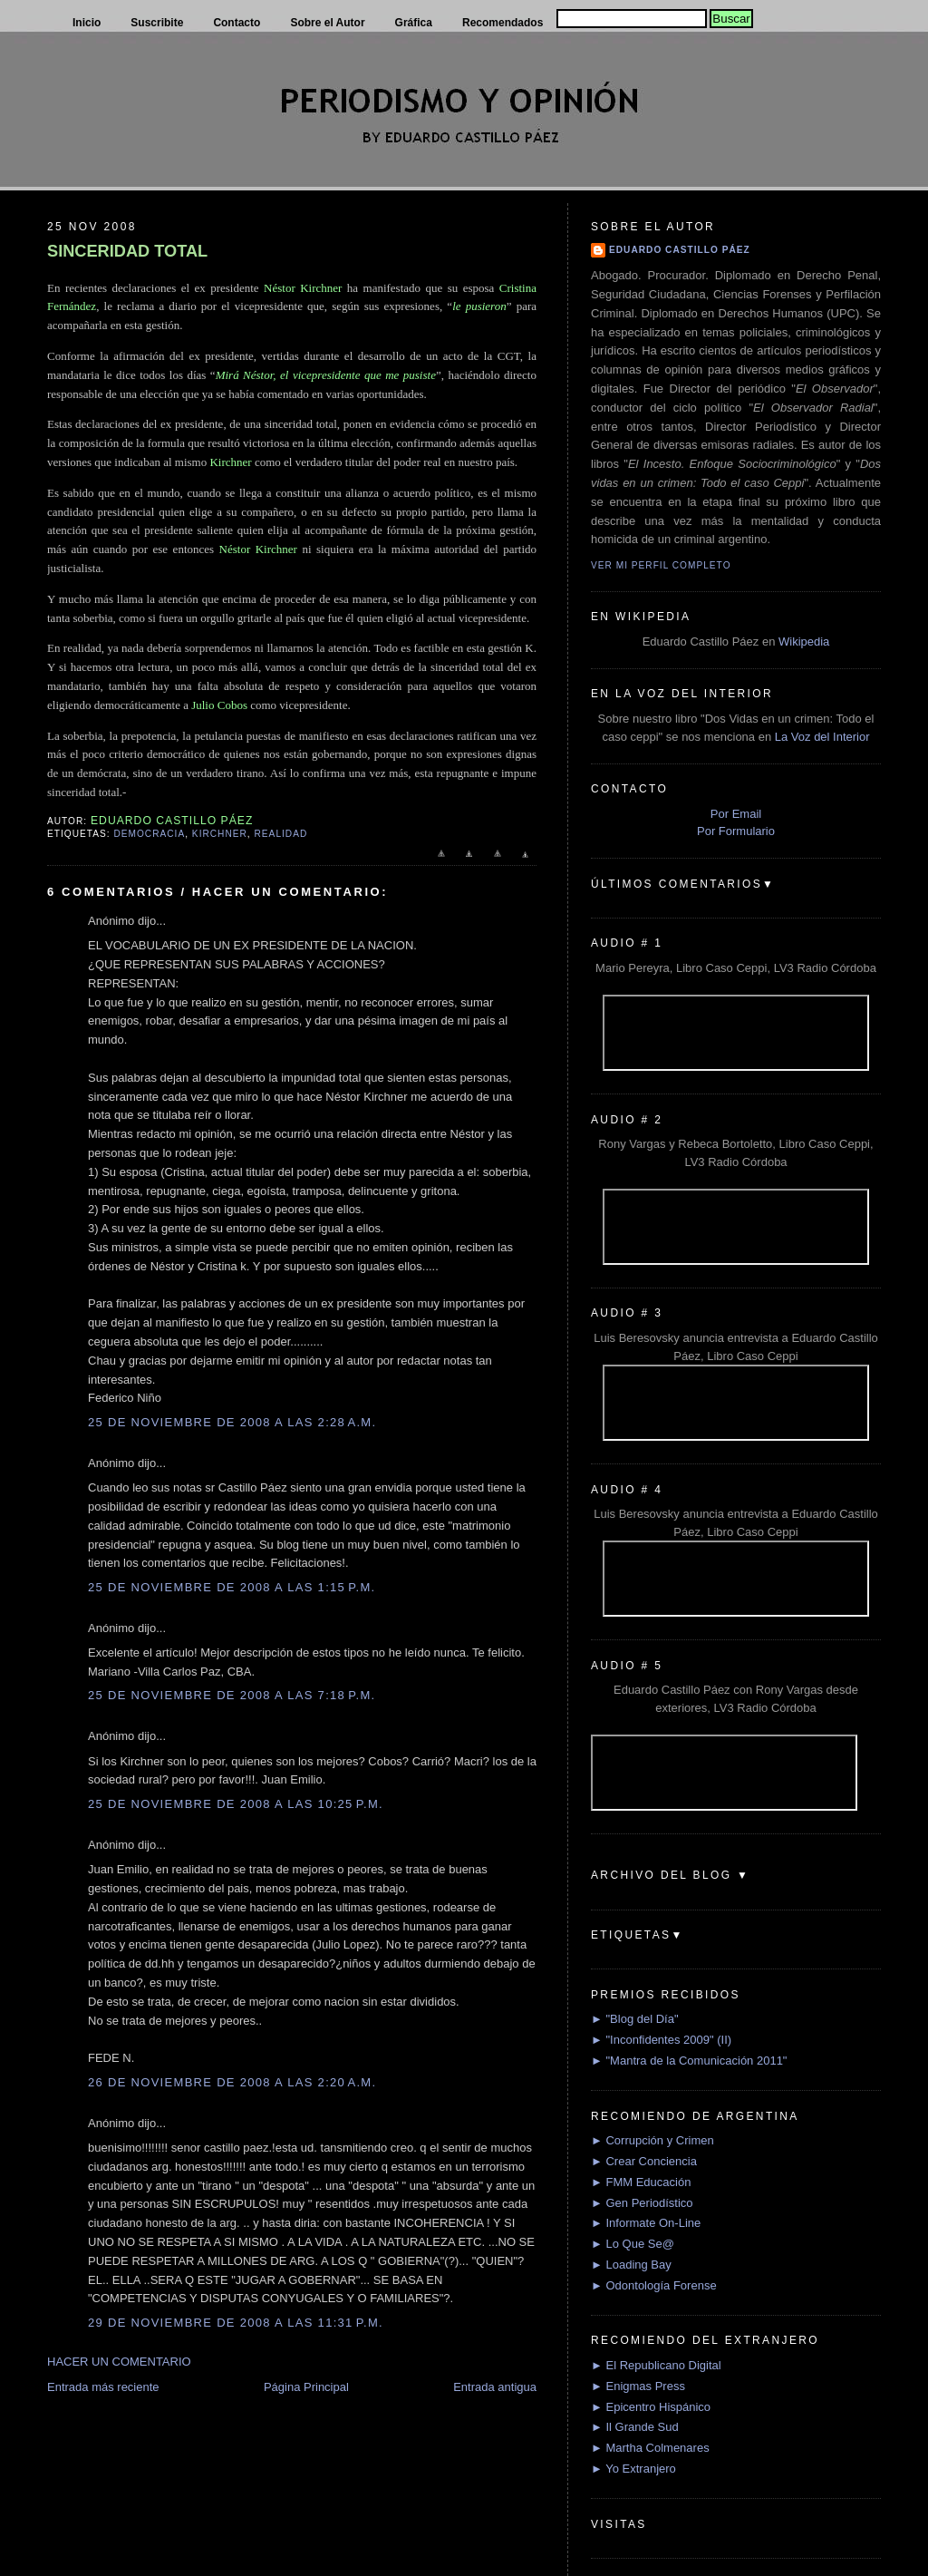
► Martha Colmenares (650, 2447)
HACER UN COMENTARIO (119, 2361)
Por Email (735, 814)
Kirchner (219, 834)
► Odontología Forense (654, 2285)
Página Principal (306, 2387)
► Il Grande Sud (635, 2427)
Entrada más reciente (103, 2387)
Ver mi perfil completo (661, 565)
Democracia (149, 834)
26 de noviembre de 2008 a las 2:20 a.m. (232, 2082)
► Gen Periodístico (642, 2203)
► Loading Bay (631, 2264)
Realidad (281, 834)
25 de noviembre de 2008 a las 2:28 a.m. (232, 1422)
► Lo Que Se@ (632, 2243)
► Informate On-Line (646, 2223)
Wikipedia (803, 641)
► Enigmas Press (638, 2386)
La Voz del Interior (822, 737)
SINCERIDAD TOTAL (127, 251)
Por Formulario (736, 831)
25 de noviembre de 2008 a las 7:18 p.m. (231, 1695)
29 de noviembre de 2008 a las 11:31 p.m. (235, 2322)
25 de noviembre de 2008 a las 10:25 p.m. (235, 1804)
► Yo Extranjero (633, 2468)
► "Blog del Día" (635, 2019)
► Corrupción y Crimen (652, 2140)
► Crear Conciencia (644, 2161)
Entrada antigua (494, 2387)
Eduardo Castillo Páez (679, 250)
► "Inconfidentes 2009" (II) (661, 2039)
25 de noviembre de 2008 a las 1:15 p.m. (231, 1587)
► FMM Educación (641, 2182)
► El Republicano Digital (656, 2365)
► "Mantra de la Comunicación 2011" (689, 2060)
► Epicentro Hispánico (650, 2407)
